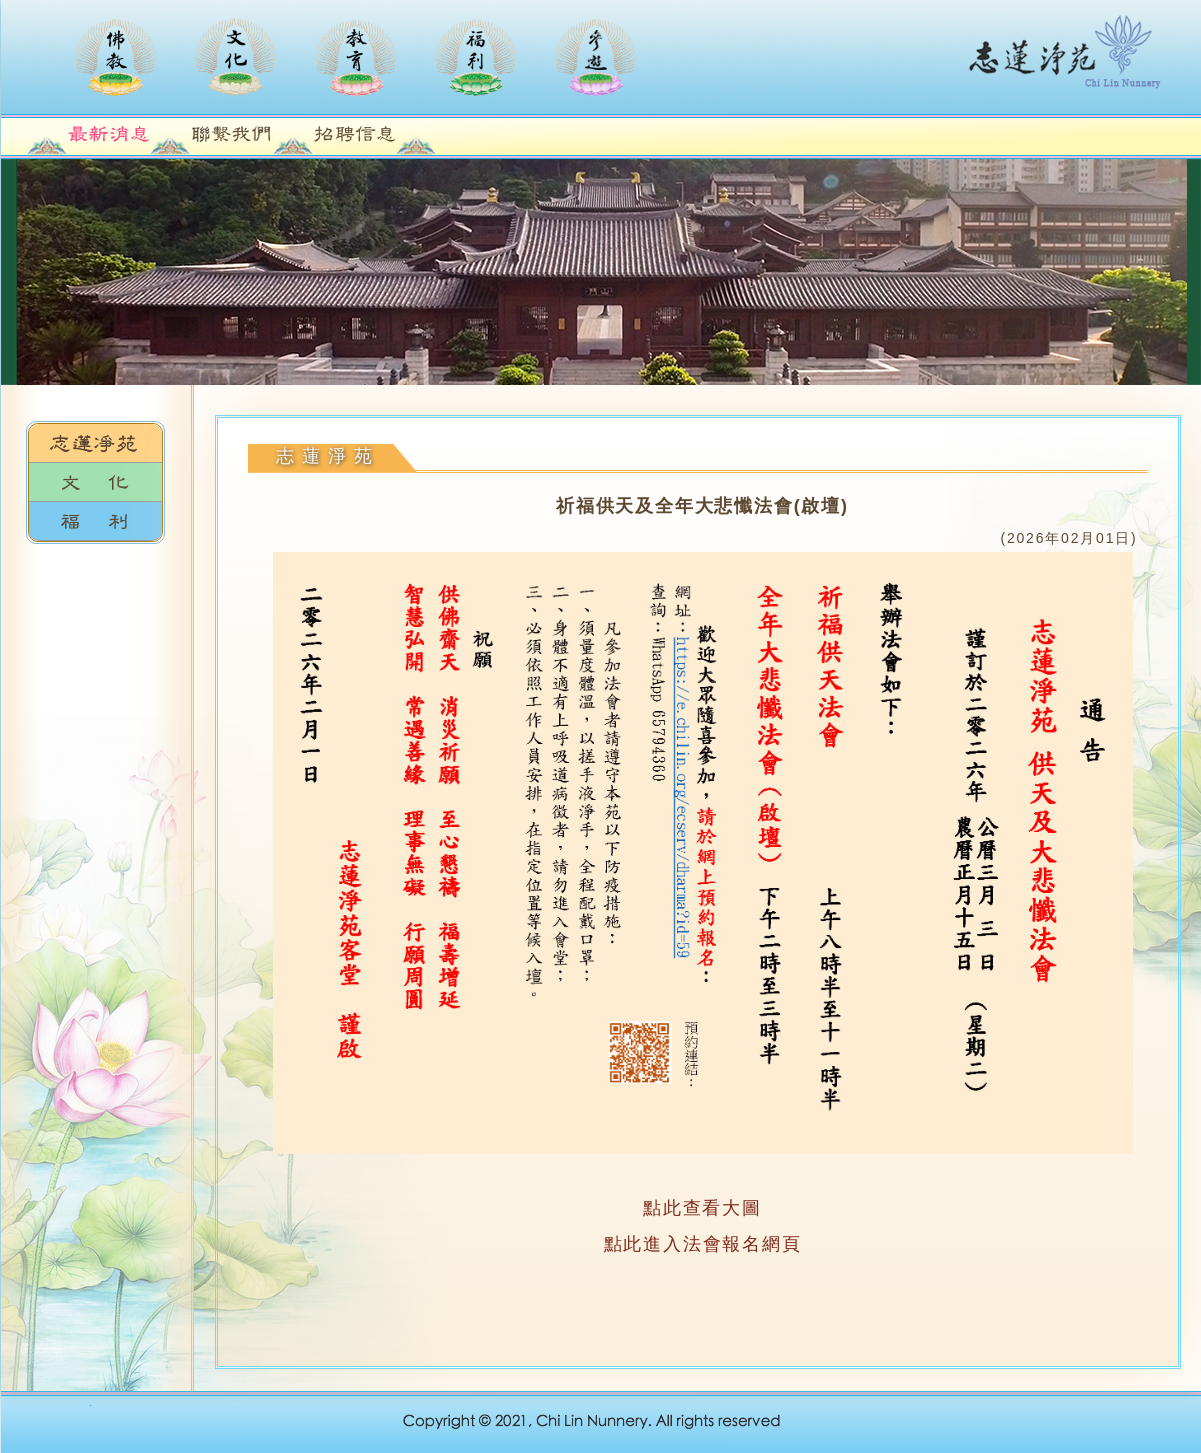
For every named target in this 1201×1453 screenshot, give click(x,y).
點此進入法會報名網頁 (703, 1244)
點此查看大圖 (702, 1208)
